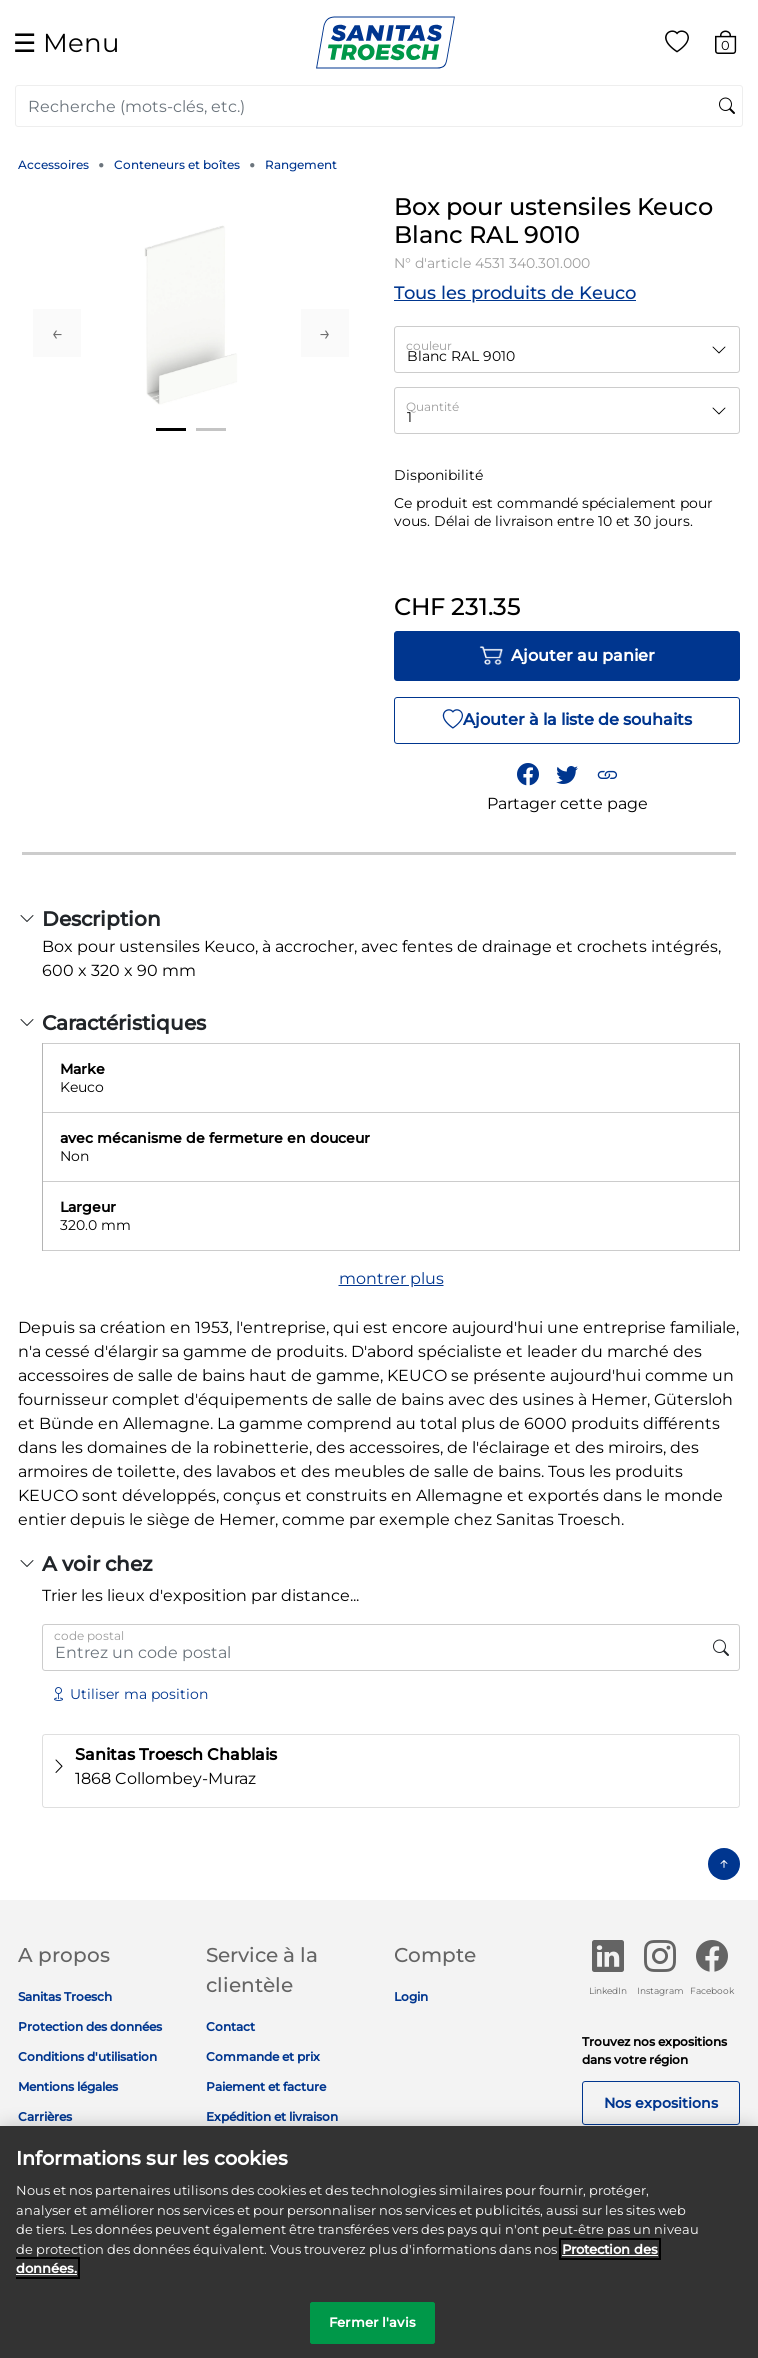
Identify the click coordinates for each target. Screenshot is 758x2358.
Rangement (301, 164)
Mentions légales (68, 2086)
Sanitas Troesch (65, 1996)
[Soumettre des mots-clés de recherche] (727, 107)
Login (411, 1996)
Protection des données (90, 2026)
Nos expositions (661, 2103)
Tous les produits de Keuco (515, 293)
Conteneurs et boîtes (177, 164)
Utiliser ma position (129, 1694)
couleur (429, 345)
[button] (607, 775)
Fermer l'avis (372, 2336)
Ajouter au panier (567, 656)
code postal (89, 1635)
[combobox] (379, 106)
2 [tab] (211, 429)
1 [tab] (171, 429)
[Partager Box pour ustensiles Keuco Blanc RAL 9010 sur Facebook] (528, 775)
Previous (57, 333)
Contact (230, 2026)
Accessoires (53, 164)
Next (325, 333)
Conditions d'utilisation (87, 2056)
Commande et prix (263, 2056)
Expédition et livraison (272, 2116)
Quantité (432, 406)
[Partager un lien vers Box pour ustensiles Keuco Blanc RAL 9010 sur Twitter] (567, 775)
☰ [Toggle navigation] (66, 42)
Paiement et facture (266, 2086)
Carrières (45, 2116)
